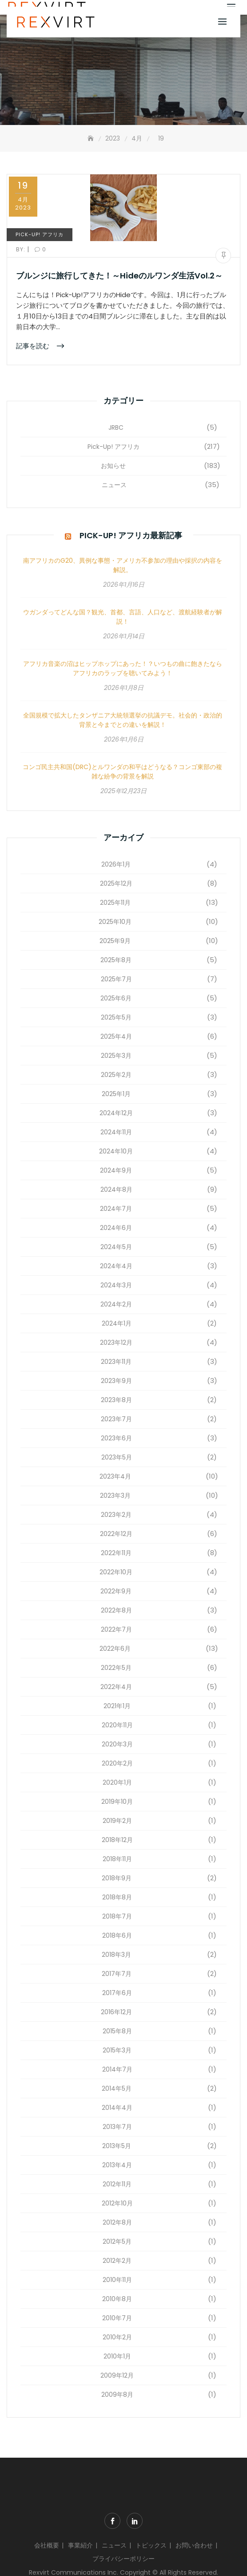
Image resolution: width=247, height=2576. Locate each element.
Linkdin (135, 2521)
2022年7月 (116, 1629)
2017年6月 (117, 1992)
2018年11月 (117, 1858)
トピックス (151, 2545)
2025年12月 (116, 883)
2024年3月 (116, 1285)
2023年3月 (115, 1495)
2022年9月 (115, 1591)
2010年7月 (117, 2318)
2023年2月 (116, 1514)
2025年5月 (116, 1017)
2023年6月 (116, 1438)
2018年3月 (116, 1954)
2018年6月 (117, 1935)
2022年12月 (116, 1533)
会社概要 (46, 2545)
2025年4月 (116, 1036)
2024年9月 (116, 1170)
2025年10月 (115, 921)
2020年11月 (117, 1725)
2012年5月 (117, 2241)
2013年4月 (117, 2165)
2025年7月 (116, 979)
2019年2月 (117, 1820)
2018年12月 (117, 1839)
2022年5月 (116, 1667)
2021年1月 (117, 1705)
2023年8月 (116, 1399)
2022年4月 (116, 1686)
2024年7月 (116, 1208)
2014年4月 (117, 2107)
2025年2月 (116, 1074)
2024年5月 (116, 1246)
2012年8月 (117, 2222)
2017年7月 (116, 1973)
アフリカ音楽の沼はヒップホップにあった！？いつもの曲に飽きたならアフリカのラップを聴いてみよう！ (122, 668)
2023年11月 (116, 1361)
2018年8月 (117, 1897)
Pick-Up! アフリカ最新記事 (131, 535)
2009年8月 (117, 2394)
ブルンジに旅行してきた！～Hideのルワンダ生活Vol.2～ (119, 275)
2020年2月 (117, 1763)
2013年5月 (116, 2145)
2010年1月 (117, 2356)
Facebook (112, 2521)
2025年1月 (116, 1093)
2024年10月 (116, 1151)
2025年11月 (115, 902)
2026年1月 (116, 864)
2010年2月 (117, 2337)
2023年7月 (116, 1419)
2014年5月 (116, 2088)
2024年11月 (116, 1132)
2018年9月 (116, 1878)
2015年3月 (117, 2050)
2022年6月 (115, 1648)
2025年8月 (115, 959)
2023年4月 (115, 1476)
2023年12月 (116, 1342)
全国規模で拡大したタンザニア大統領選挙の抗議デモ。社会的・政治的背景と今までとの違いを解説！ (122, 720)
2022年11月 (116, 1552)
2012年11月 (117, 2184)
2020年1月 (117, 1782)
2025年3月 (116, 1055)
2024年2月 (116, 1304)
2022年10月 (116, 1572)
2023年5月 (116, 1457)
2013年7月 (117, 2126)
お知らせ (113, 465)
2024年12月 (116, 1113)
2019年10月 (117, 1801)
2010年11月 (117, 2279)
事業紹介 (80, 2545)
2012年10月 (117, 2203)
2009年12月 (117, 2375)
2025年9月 (115, 940)
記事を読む (33, 345)
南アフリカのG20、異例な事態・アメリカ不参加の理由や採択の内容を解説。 (122, 565)
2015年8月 (117, 2031)
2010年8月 (117, 2298)
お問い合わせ (194, 2545)
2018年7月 (117, 1916)
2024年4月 (116, 1266)
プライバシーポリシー (123, 2558)
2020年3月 (117, 1744)
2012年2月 (117, 2260)
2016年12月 (116, 2012)
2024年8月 (116, 1189)
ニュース (114, 484)
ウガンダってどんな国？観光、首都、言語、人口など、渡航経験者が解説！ (122, 617)
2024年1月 (116, 1323)
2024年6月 (116, 1227)
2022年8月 (116, 1610)
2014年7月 (117, 2069)
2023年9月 (116, 1380)
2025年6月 (115, 998)
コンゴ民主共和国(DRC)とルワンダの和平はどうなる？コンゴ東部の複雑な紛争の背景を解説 (122, 771)
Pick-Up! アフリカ (40, 234)
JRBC (116, 427)
